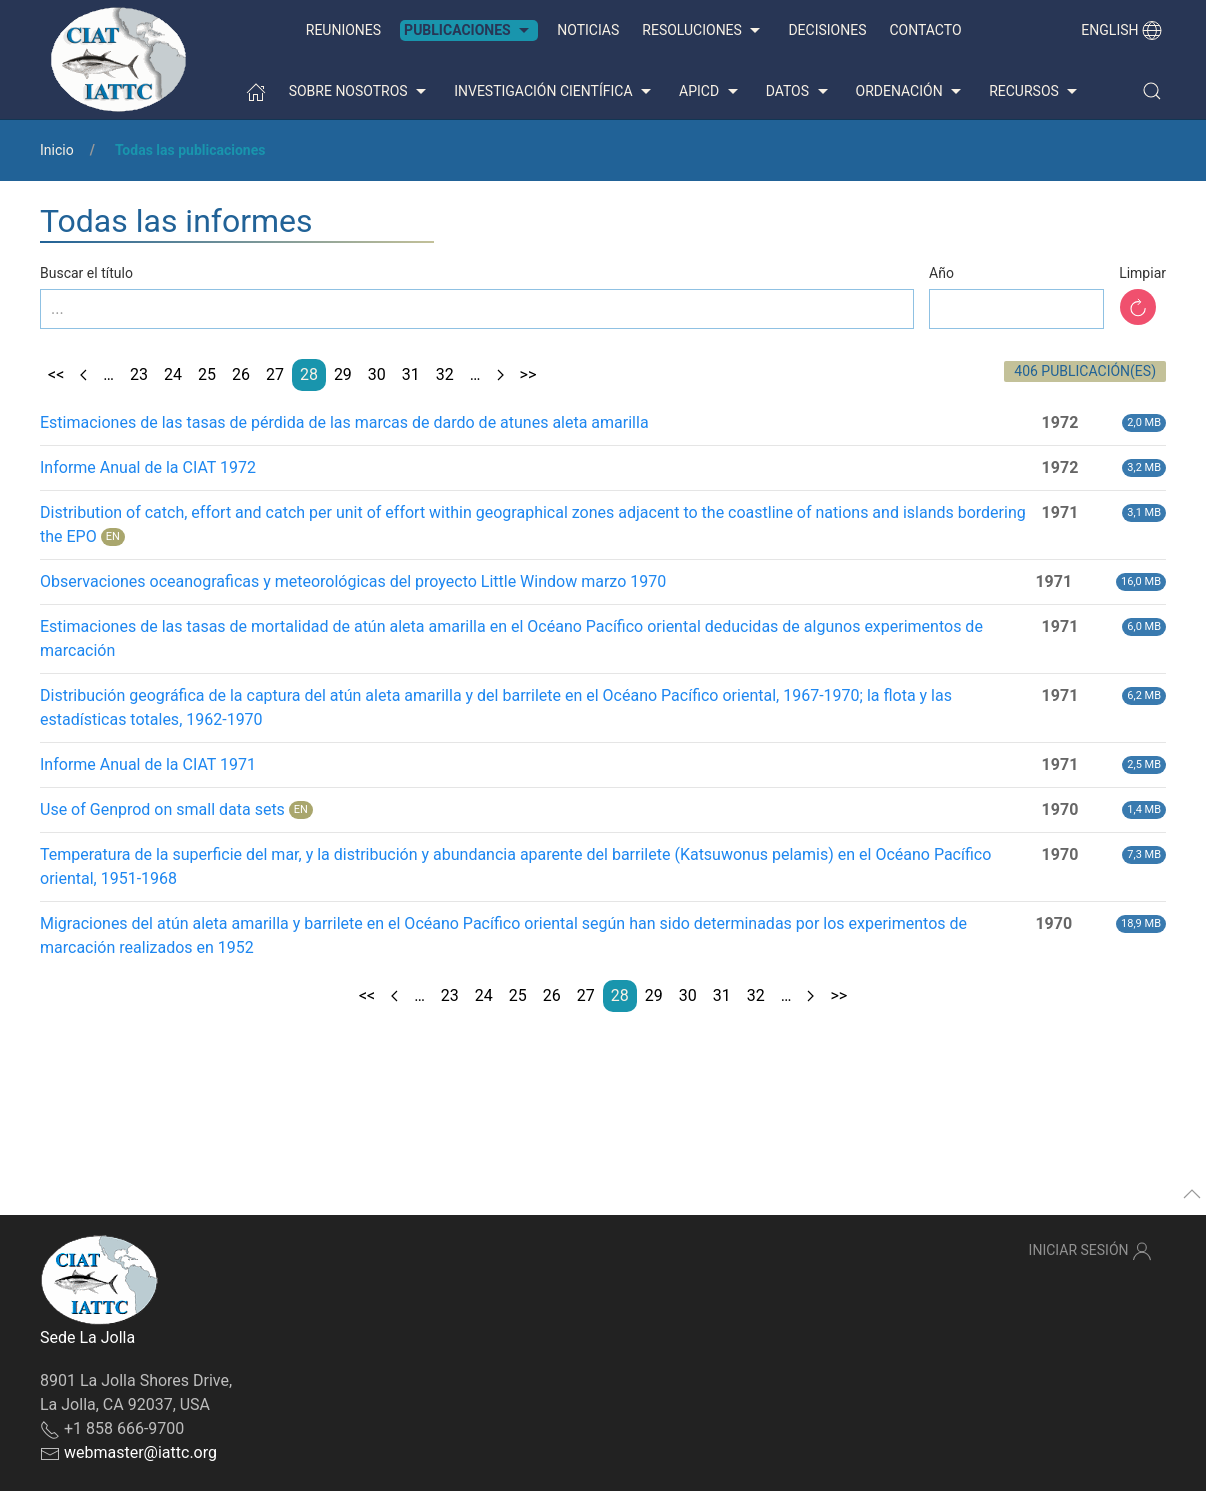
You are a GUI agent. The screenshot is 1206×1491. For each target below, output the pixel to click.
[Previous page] (83, 375)
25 (207, 374)
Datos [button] (799, 92)
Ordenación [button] (911, 92)
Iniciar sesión (1090, 1251)
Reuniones (343, 30)
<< (56, 374)
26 (241, 374)
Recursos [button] (1035, 92)
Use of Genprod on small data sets (162, 809)
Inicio (57, 150)
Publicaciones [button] (469, 31)
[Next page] (500, 375)
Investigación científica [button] (555, 92)
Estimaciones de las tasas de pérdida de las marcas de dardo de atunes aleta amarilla (344, 422)
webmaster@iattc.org (140, 1452)
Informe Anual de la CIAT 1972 (148, 467)
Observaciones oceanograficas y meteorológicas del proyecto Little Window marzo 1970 (353, 581)
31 (411, 374)
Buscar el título (86, 273)
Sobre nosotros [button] (360, 92)
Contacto (925, 30)
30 (377, 374)
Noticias (588, 30)
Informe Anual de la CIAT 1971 (148, 764)
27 (275, 374)
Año (941, 273)
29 (343, 374)
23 (139, 374)
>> (528, 374)
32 (445, 374)
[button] (1152, 91)
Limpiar (1142, 273)
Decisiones (827, 30)
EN (113, 536)
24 (173, 374)
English (1121, 30)
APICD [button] (711, 92)
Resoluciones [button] (703, 31)
